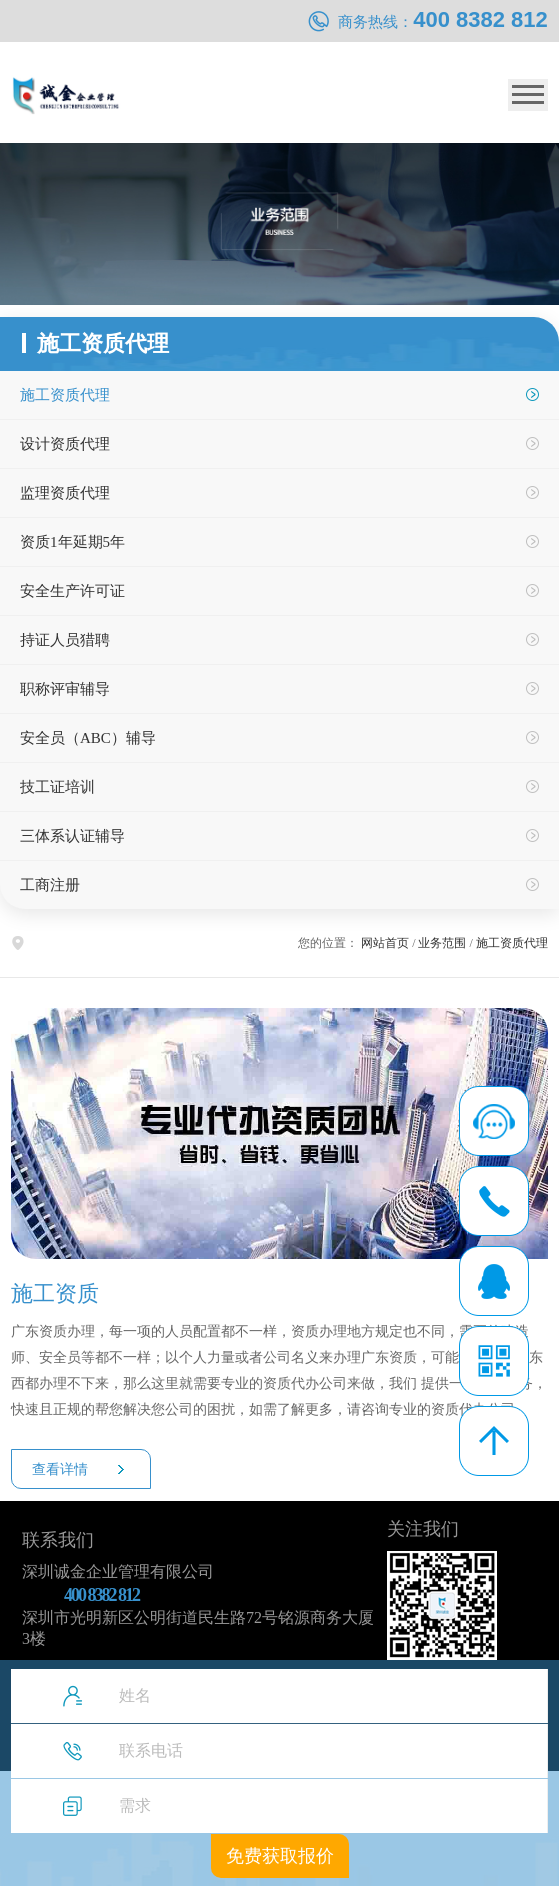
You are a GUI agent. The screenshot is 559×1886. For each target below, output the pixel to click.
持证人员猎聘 (65, 640)
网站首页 (385, 943)
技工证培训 (57, 787)
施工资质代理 (65, 395)
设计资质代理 (65, 444)
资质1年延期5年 (72, 542)
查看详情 (60, 1469)
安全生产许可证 (72, 591)
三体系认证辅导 (72, 836)
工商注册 (50, 885)
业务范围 (442, 943)
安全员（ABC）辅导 (88, 738)
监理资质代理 (65, 493)
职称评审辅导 (65, 689)
